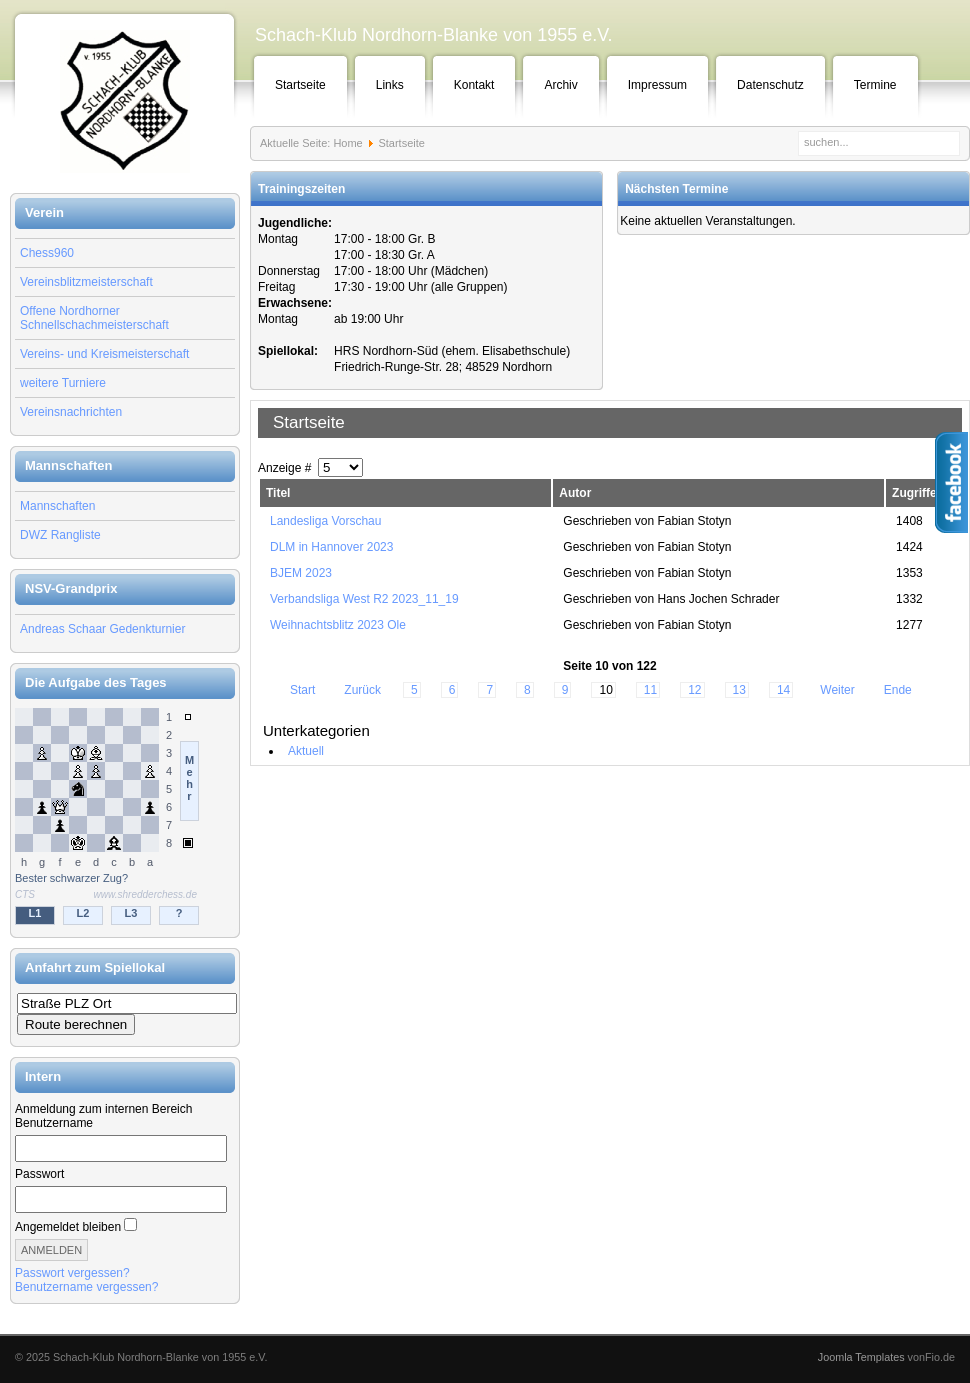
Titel (278, 493)
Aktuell (306, 751)
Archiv (560, 85)
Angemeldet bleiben (68, 1227)
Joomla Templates (861, 1357)
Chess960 (47, 253)
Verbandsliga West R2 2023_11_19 (364, 599)
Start (302, 690)
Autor (575, 493)
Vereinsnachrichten (71, 412)
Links (390, 85)
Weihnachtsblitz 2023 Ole (338, 625)
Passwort (39, 1174)
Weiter (837, 690)
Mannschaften (57, 506)
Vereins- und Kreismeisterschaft (104, 354)
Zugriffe (914, 493)
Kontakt (474, 85)
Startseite (300, 85)
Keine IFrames (125, 818)
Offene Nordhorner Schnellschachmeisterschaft (94, 318)
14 (783, 690)
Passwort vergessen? (72, 1273)
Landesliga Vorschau (325, 521)
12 (694, 690)
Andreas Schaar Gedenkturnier (102, 629)
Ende (898, 690)
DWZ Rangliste (60, 535)
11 (650, 690)
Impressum (657, 85)
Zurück (362, 690)
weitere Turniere (63, 383)
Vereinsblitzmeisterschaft (86, 282)
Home (347, 143)
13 (739, 690)
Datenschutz (770, 85)
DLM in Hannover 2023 (331, 547)
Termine (875, 85)
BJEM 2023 (301, 573)
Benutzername (54, 1123)
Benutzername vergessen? (86, 1287)
